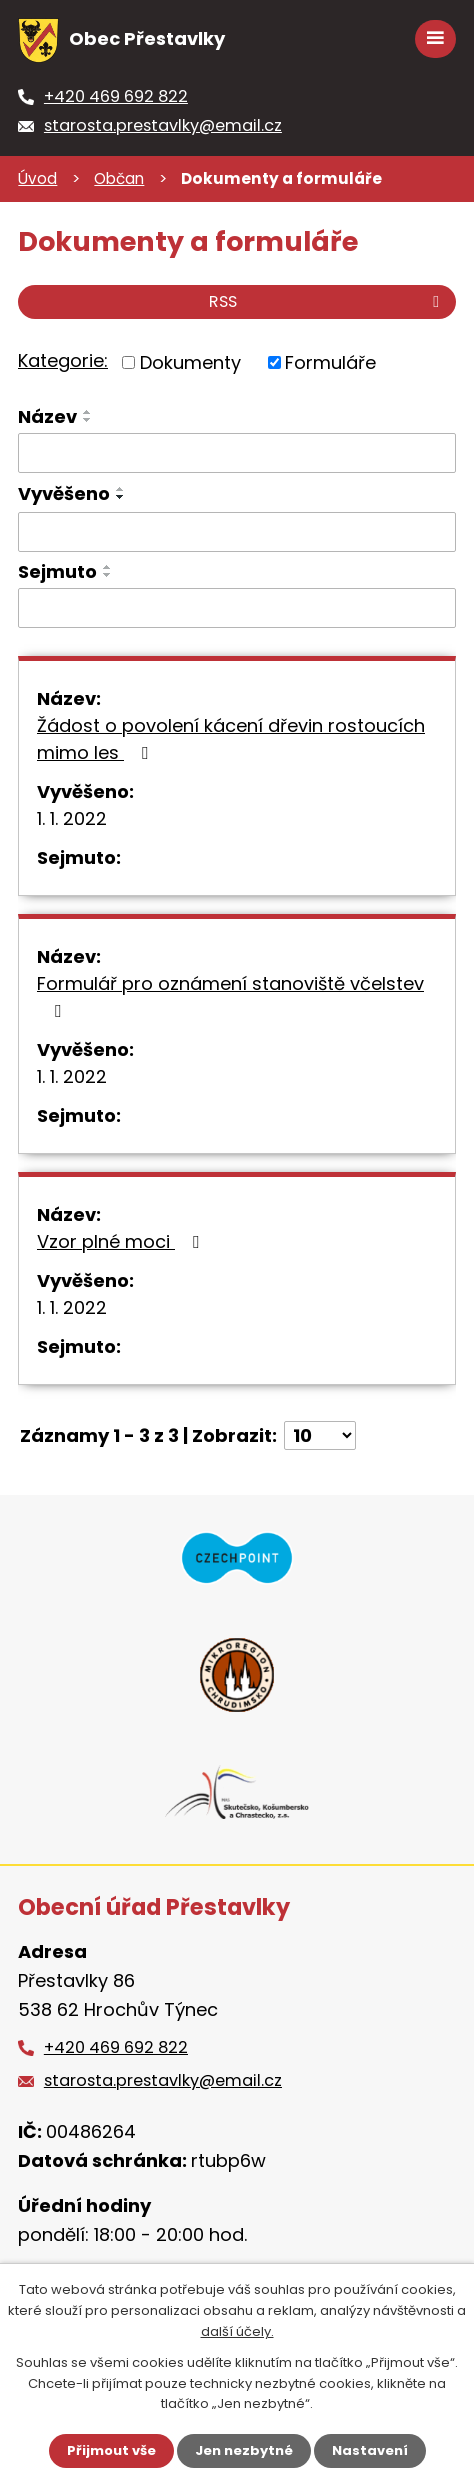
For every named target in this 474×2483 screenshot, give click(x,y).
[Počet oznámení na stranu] (320, 1435)
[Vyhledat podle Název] (237, 453)
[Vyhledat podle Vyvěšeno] (237, 532)
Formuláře (330, 362)
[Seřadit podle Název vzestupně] (88, 412)
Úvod (37, 178)
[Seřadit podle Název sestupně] (88, 420)
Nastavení (370, 2450)
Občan (119, 178)
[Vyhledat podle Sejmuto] (237, 608)
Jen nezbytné (244, 2450)
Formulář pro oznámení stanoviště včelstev (230, 995)
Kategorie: (63, 360)
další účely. (237, 2331)
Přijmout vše (111, 2450)
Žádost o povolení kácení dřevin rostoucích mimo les (231, 739)
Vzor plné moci (122, 1241)
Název (47, 416)
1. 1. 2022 (72, 818)
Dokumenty (190, 362)
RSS (327, 301)
